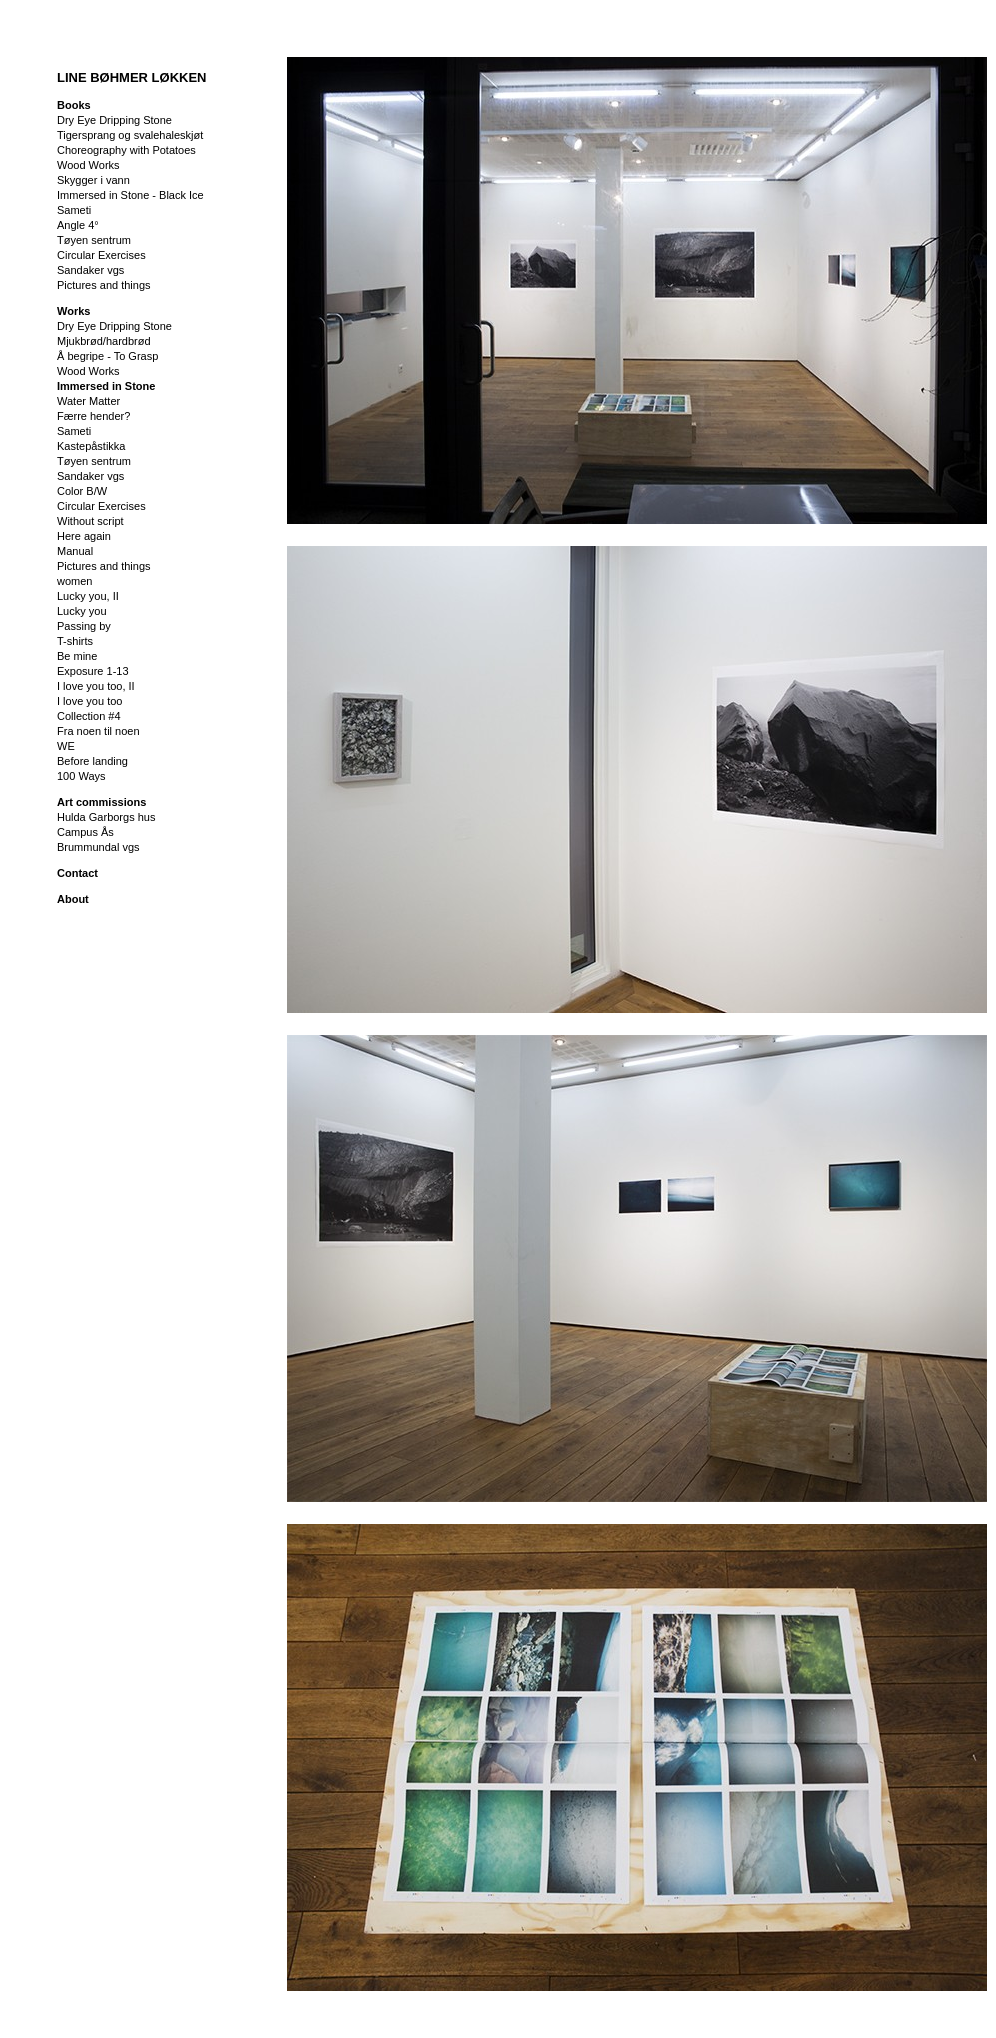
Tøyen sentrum (94, 240)
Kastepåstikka (91, 446)
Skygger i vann (93, 180)
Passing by (84, 626)
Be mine (77, 656)
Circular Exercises (101, 255)
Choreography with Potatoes (126, 150)
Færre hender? (93, 416)
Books (74, 105)
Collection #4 (89, 716)
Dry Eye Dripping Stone (114, 120)
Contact (77, 873)
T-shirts (75, 641)
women (74, 581)
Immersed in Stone (106, 386)
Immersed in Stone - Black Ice (130, 195)
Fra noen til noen (98, 731)
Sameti (74, 210)
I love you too (89, 701)
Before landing (92, 761)
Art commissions (101, 802)
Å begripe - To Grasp (107, 356)
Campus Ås (85, 832)
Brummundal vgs (98, 847)
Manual (75, 551)
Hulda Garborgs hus (106, 817)
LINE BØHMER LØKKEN (132, 77)
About (73, 899)
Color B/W (82, 491)
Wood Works (88, 165)
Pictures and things (104, 285)
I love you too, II (96, 686)
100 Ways (81, 776)
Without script (90, 521)
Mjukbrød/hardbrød (104, 341)
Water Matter (88, 401)
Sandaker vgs (90, 270)
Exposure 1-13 (93, 671)
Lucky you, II (88, 596)
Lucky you (82, 611)
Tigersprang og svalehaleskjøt (130, 135)
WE (66, 746)
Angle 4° (78, 225)
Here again (84, 536)
